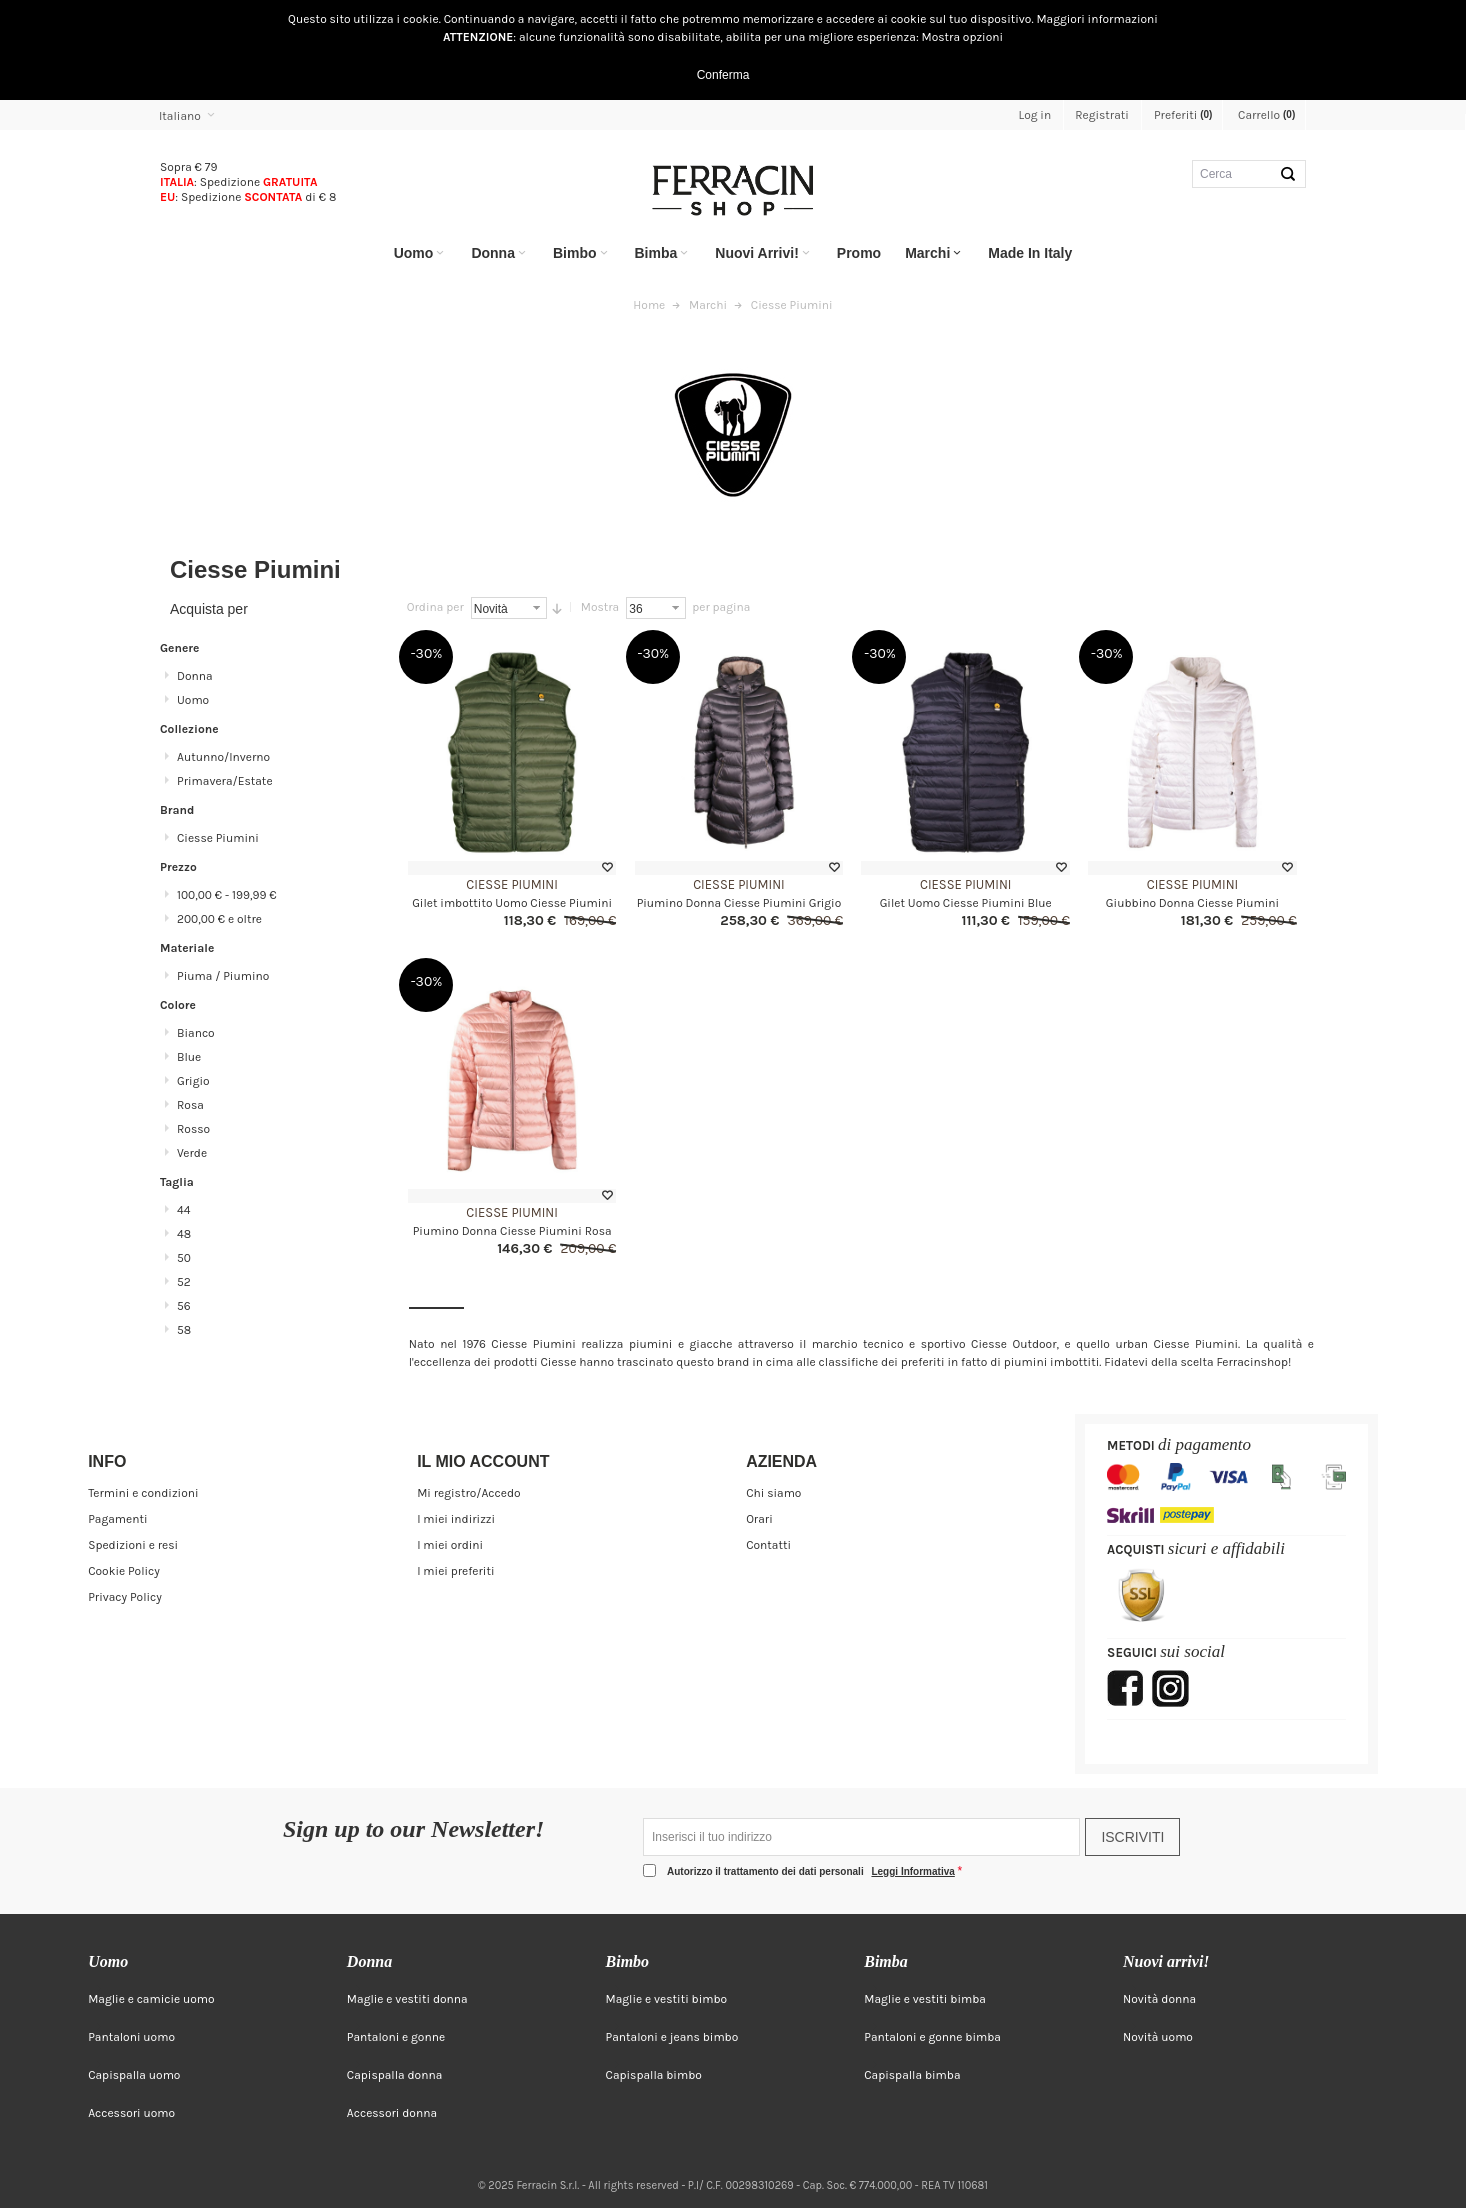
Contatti (768, 1545)
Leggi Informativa (912, 1871)
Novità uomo (1158, 2037)
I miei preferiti (455, 1571)
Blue (189, 1057)
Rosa (190, 1105)
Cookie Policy (124, 1571)
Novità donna (1159, 1999)
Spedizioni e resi (133, 1545)
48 (184, 1234)
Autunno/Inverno (223, 757)
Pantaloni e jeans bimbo (672, 2037)
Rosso (193, 1129)
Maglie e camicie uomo (151, 1999)
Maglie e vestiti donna (407, 1999)
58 (184, 1330)
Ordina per (435, 607)
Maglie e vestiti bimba (925, 1999)
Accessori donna (392, 2113)
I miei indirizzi (456, 1519)
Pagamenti (117, 1519)
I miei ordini (450, 1545)
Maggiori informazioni (1097, 19)
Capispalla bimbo (654, 2075)
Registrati (1102, 115)
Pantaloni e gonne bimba (932, 2037)
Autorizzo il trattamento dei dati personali (812, 1871)
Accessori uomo (131, 2113)
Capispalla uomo (134, 2075)
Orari (759, 1519)
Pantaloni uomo (131, 2037)
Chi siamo (773, 1493)
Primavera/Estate (225, 781)
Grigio (193, 1081)
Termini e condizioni (143, 1493)
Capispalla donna (394, 2075)
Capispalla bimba (912, 2075)
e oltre (219, 919)
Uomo (193, 700)
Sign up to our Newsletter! (413, 1830)
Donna (195, 676)
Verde (192, 1153)
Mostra (600, 607)
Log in (1035, 115)
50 (184, 1258)
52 (184, 1282)
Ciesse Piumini (512, 884)
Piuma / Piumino (223, 976)
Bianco (196, 1033)
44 (183, 1210)
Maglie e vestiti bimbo (667, 1999)
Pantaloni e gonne (396, 2037)
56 (184, 1306)
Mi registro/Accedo (468, 1493)
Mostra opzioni (963, 37)
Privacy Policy (125, 1597)
